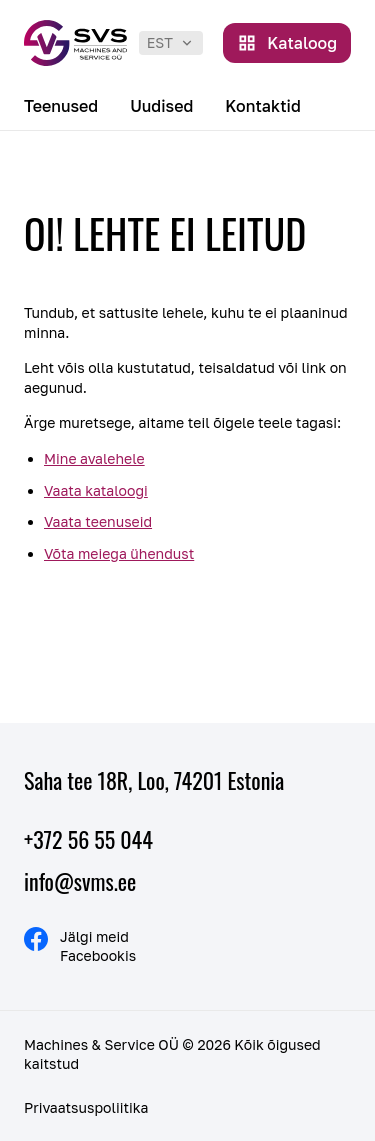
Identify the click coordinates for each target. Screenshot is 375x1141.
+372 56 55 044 (88, 839)
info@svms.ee (80, 881)
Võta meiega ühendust (119, 553)
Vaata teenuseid (98, 521)
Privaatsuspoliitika (86, 1107)
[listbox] (171, 43)
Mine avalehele (94, 458)
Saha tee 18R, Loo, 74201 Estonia (154, 780)
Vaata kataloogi (96, 490)
